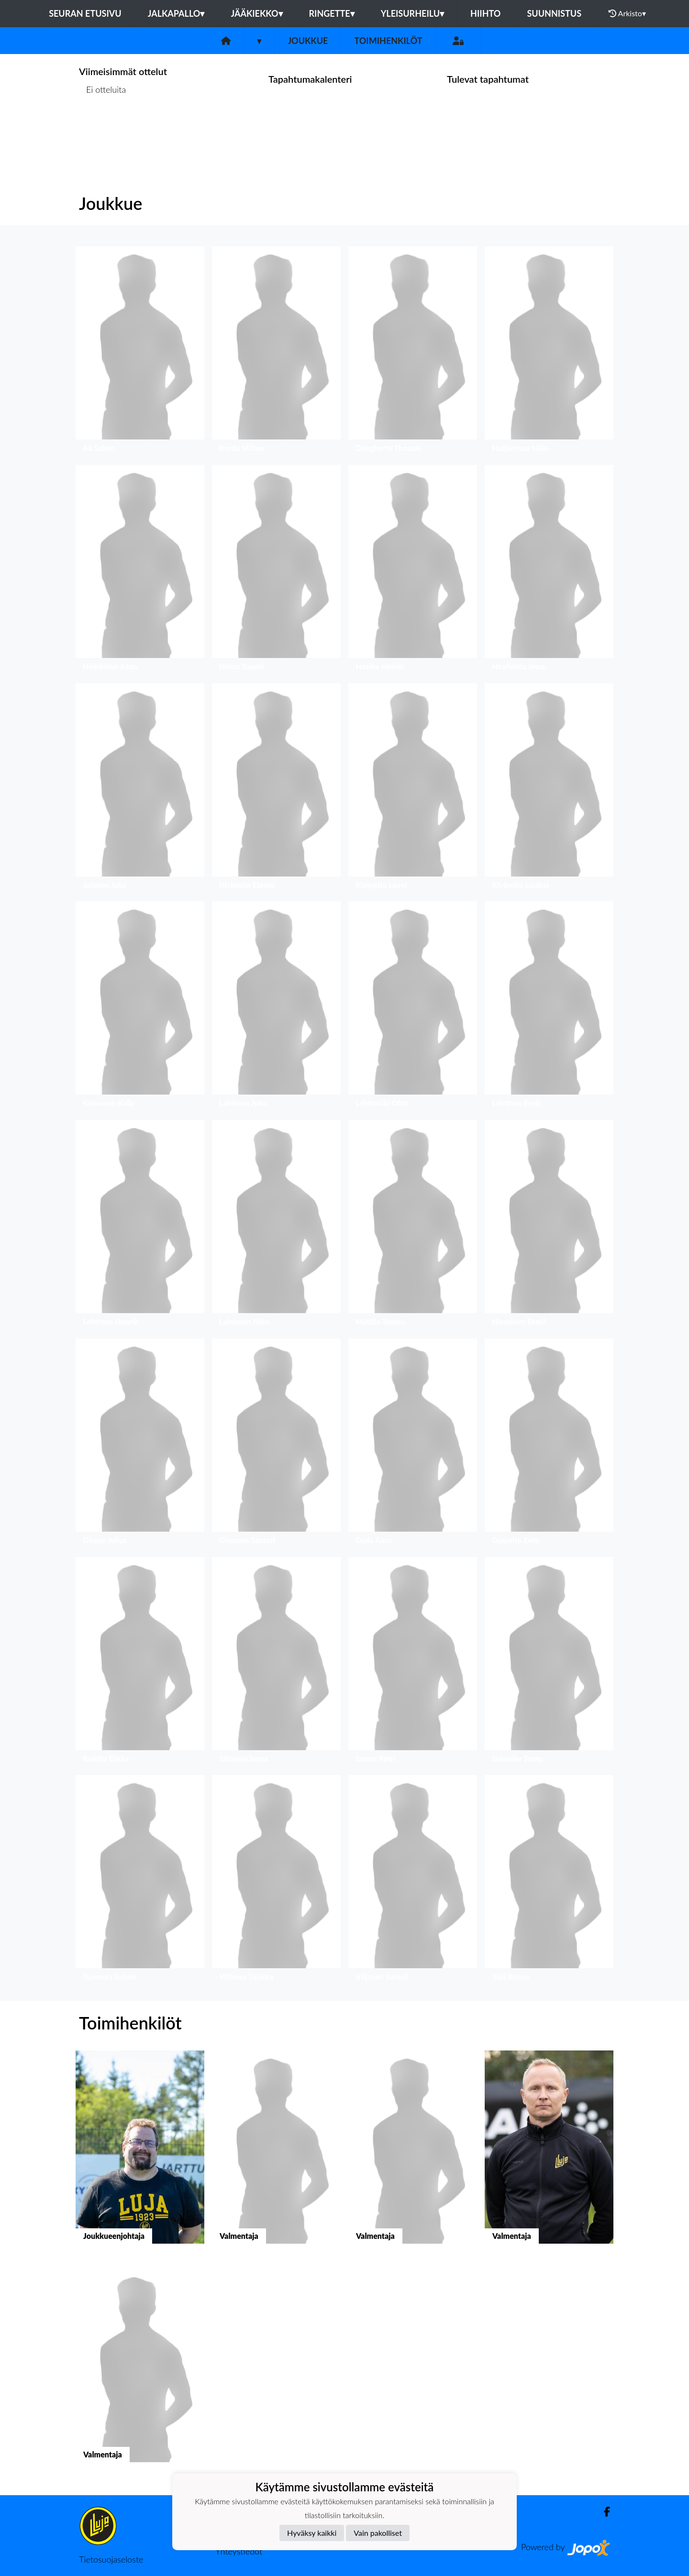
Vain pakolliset (378, 2532)
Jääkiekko (256, 13)
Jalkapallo (176, 13)
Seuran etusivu (85, 13)
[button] (140, 351)
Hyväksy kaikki (311, 2532)
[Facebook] (603, 2512)
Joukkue (308, 40)
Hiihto (485, 13)
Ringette (332, 13)
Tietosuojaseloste (111, 2559)
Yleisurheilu (412, 13)
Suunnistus (554, 13)
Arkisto (627, 13)
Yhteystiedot (238, 2551)
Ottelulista (102, 126)
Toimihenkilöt (388, 40)
